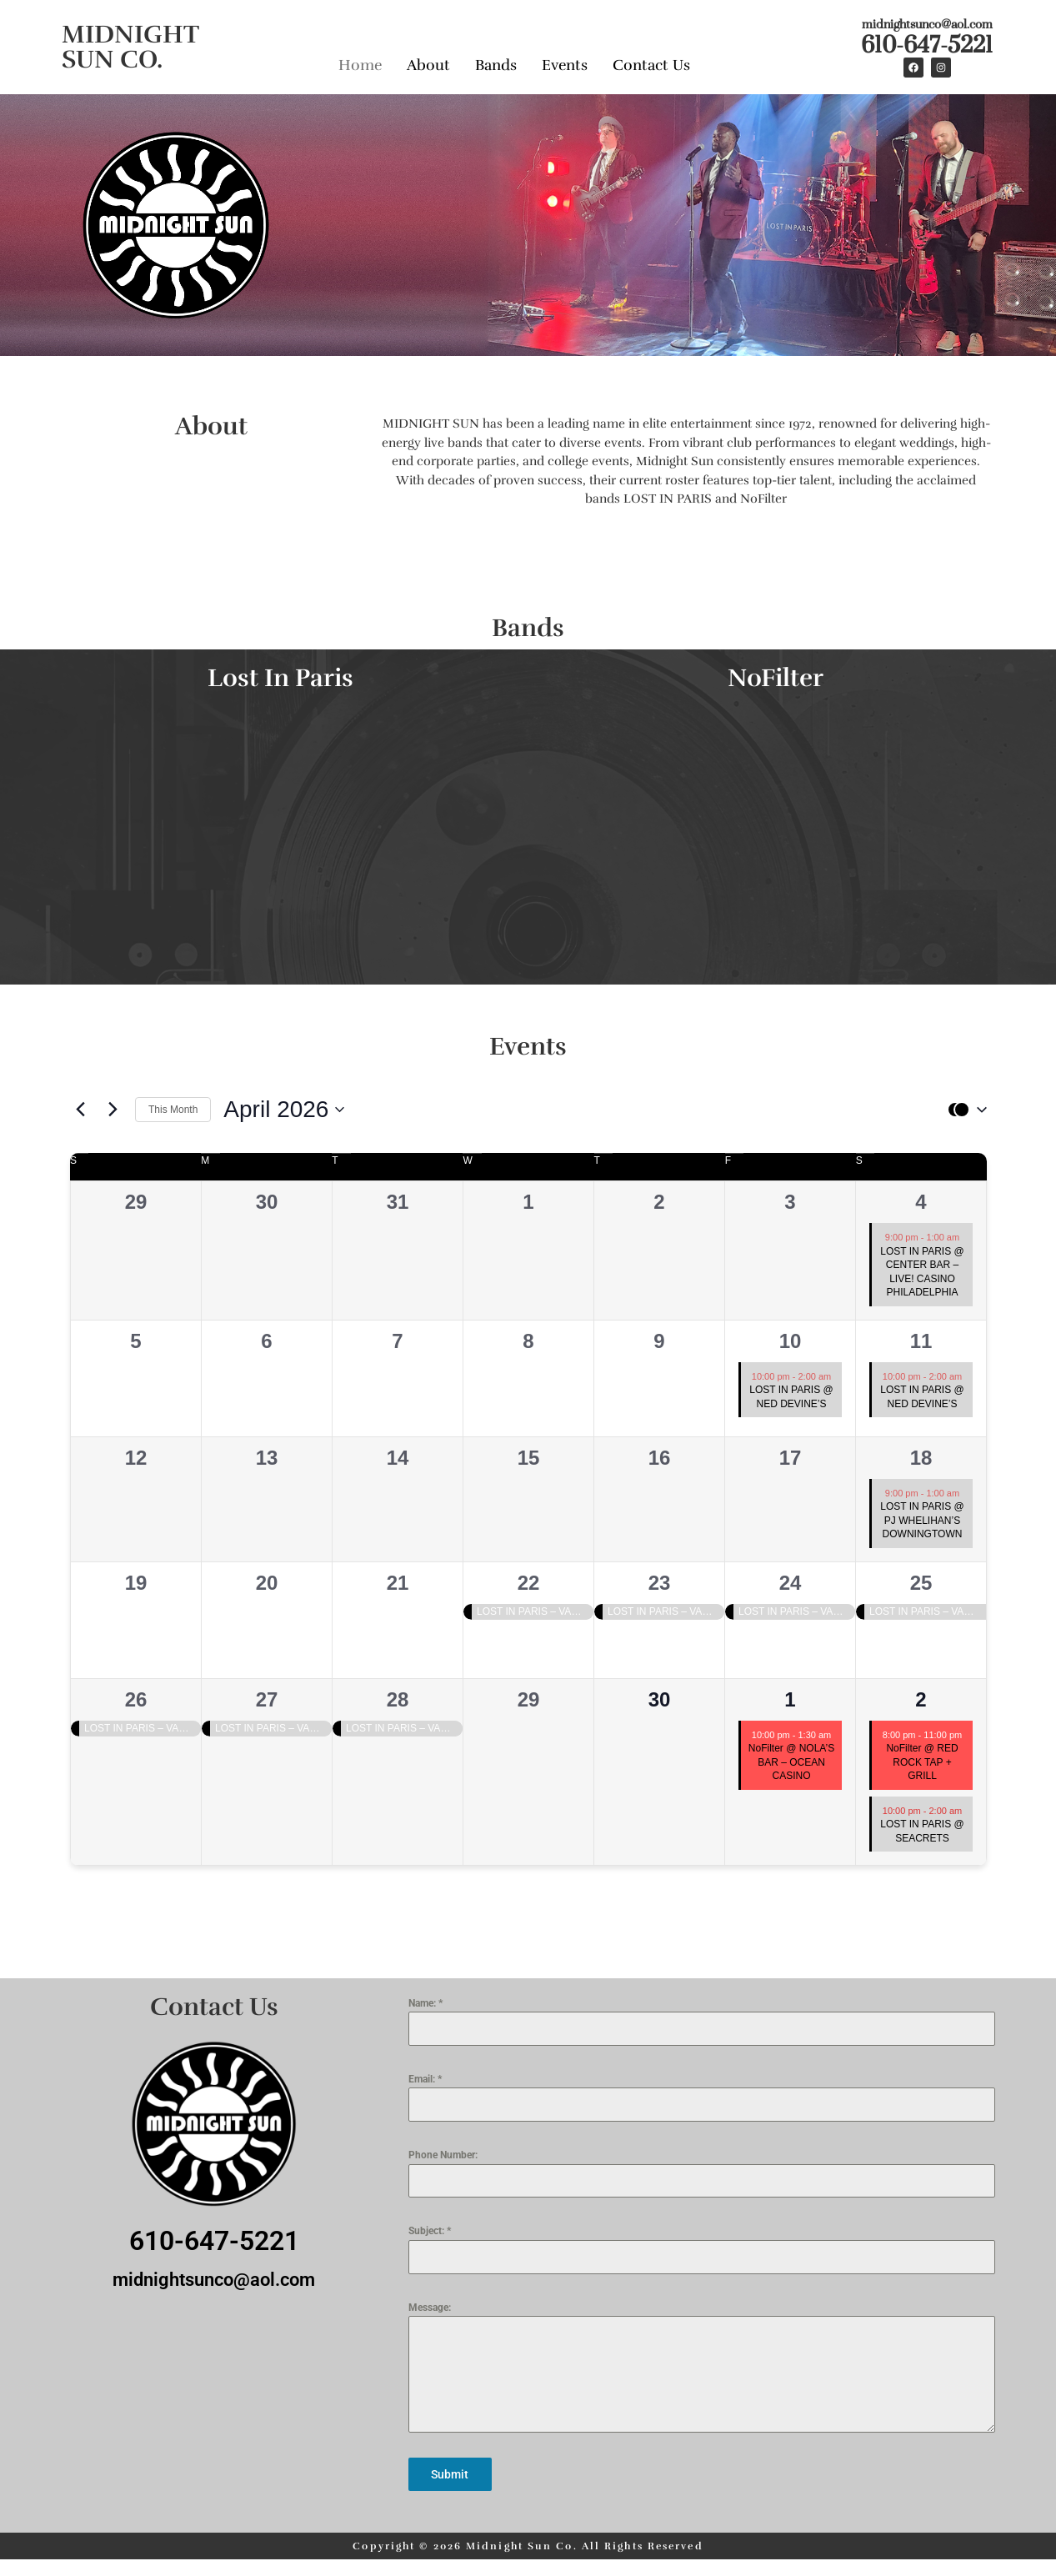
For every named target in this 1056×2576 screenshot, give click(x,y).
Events (565, 65)
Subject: (429, 2231)
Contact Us (651, 65)
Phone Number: (443, 2155)
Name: (425, 2003)
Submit (449, 2474)
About (428, 65)
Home (360, 65)
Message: (429, 2307)
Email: (425, 2079)
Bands (496, 65)
